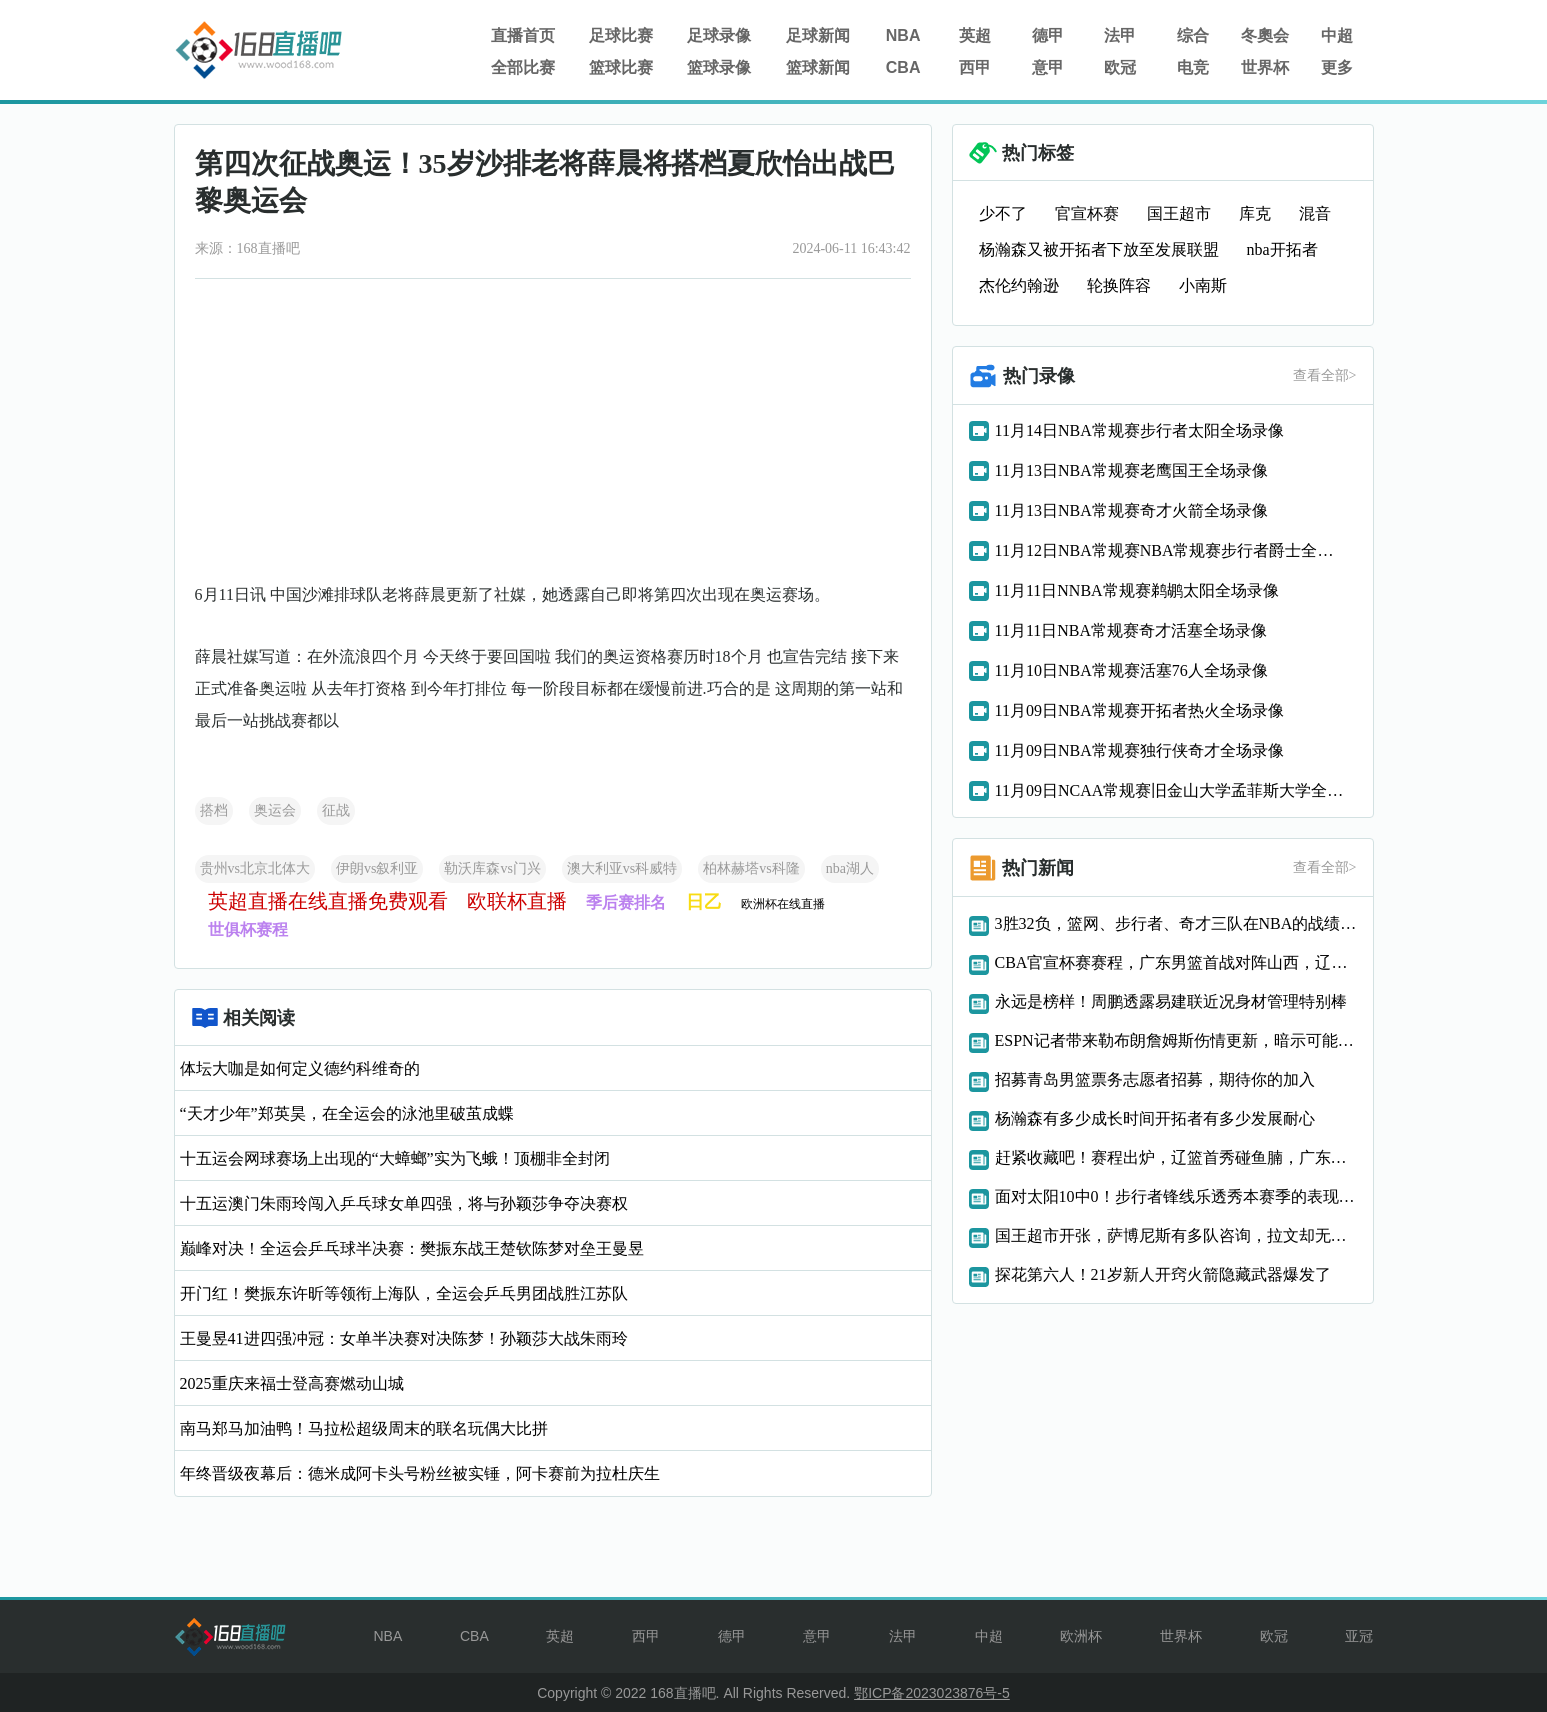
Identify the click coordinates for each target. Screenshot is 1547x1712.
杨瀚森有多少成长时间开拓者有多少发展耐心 (1155, 1118)
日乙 (704, 902)
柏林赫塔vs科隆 (751, 868)
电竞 (1193, 67)
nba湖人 (850, 868)
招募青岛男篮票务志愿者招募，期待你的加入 (1155, 1079)
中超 (1337, 35)
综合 (1193, 35)
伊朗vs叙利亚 (377, 868)
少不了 (1003, 213)
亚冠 (1359, 1636)
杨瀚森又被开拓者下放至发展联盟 (1099, 249)
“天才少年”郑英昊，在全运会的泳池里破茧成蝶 (347, 1113)
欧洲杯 (1081, 1636)
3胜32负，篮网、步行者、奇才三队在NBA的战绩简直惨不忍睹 (1176, 923)
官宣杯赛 (1087, 213)
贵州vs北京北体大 (255, 868)
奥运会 (275, 810)
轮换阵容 (1119, 285)
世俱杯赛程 (248, 929)
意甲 (1048, 67)
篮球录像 (719, 67)
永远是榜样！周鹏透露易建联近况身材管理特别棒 (1171, 1001)
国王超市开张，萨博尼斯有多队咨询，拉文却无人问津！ (1176, 1235)
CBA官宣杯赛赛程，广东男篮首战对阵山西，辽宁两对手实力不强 (1176, 962)
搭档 (214, 810)
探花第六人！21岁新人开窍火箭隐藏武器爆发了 (1163, 1274)
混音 (1315, 213)
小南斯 (1203, 285)
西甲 (975, 67)
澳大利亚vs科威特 (622, 868)
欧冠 (1120, 67)
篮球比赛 (621, 67)
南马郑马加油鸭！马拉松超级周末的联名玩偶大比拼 (364, 1428)
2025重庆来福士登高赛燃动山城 (292, 1383)
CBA (903, 67)
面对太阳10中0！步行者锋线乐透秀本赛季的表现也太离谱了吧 (1176, 1196)
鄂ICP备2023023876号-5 (932, 1693)
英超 (975, 35)
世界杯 (1265, 67)
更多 (1337, 67)
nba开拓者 (1282, 249)
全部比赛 (523, 67)
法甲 (1120, 35)
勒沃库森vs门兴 (492, 868)
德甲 (1048, 35)
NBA (903, 35)
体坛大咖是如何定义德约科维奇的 (300, 1068)
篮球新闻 (818, 67)
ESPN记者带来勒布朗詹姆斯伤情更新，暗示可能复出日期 (1176, 1040)
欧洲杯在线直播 (783, 904)
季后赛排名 (626, 902)
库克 (1255, 213)
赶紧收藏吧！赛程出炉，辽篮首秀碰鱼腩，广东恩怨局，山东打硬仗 (1176, 1157)
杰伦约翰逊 (1019, 285)
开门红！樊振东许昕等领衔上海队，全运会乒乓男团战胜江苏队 (404, 1293)
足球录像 (719, 35)
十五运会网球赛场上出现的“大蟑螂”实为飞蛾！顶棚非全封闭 (395, 1158)
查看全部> (1325, 375)
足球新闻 (818, 35)
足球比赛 (621, 35)
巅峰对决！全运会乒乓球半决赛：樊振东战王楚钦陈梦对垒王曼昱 (412, 1248)
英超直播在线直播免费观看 (328, 901)
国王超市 (1179, 213)
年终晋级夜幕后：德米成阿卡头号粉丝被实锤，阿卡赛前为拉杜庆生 (420, 1473)
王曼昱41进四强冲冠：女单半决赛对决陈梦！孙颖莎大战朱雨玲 (404, 1338)
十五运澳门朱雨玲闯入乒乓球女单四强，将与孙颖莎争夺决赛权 (404, 1203)
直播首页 (523, 35)
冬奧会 (1265, 35)
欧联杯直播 (517, 901)
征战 (336, 810)
